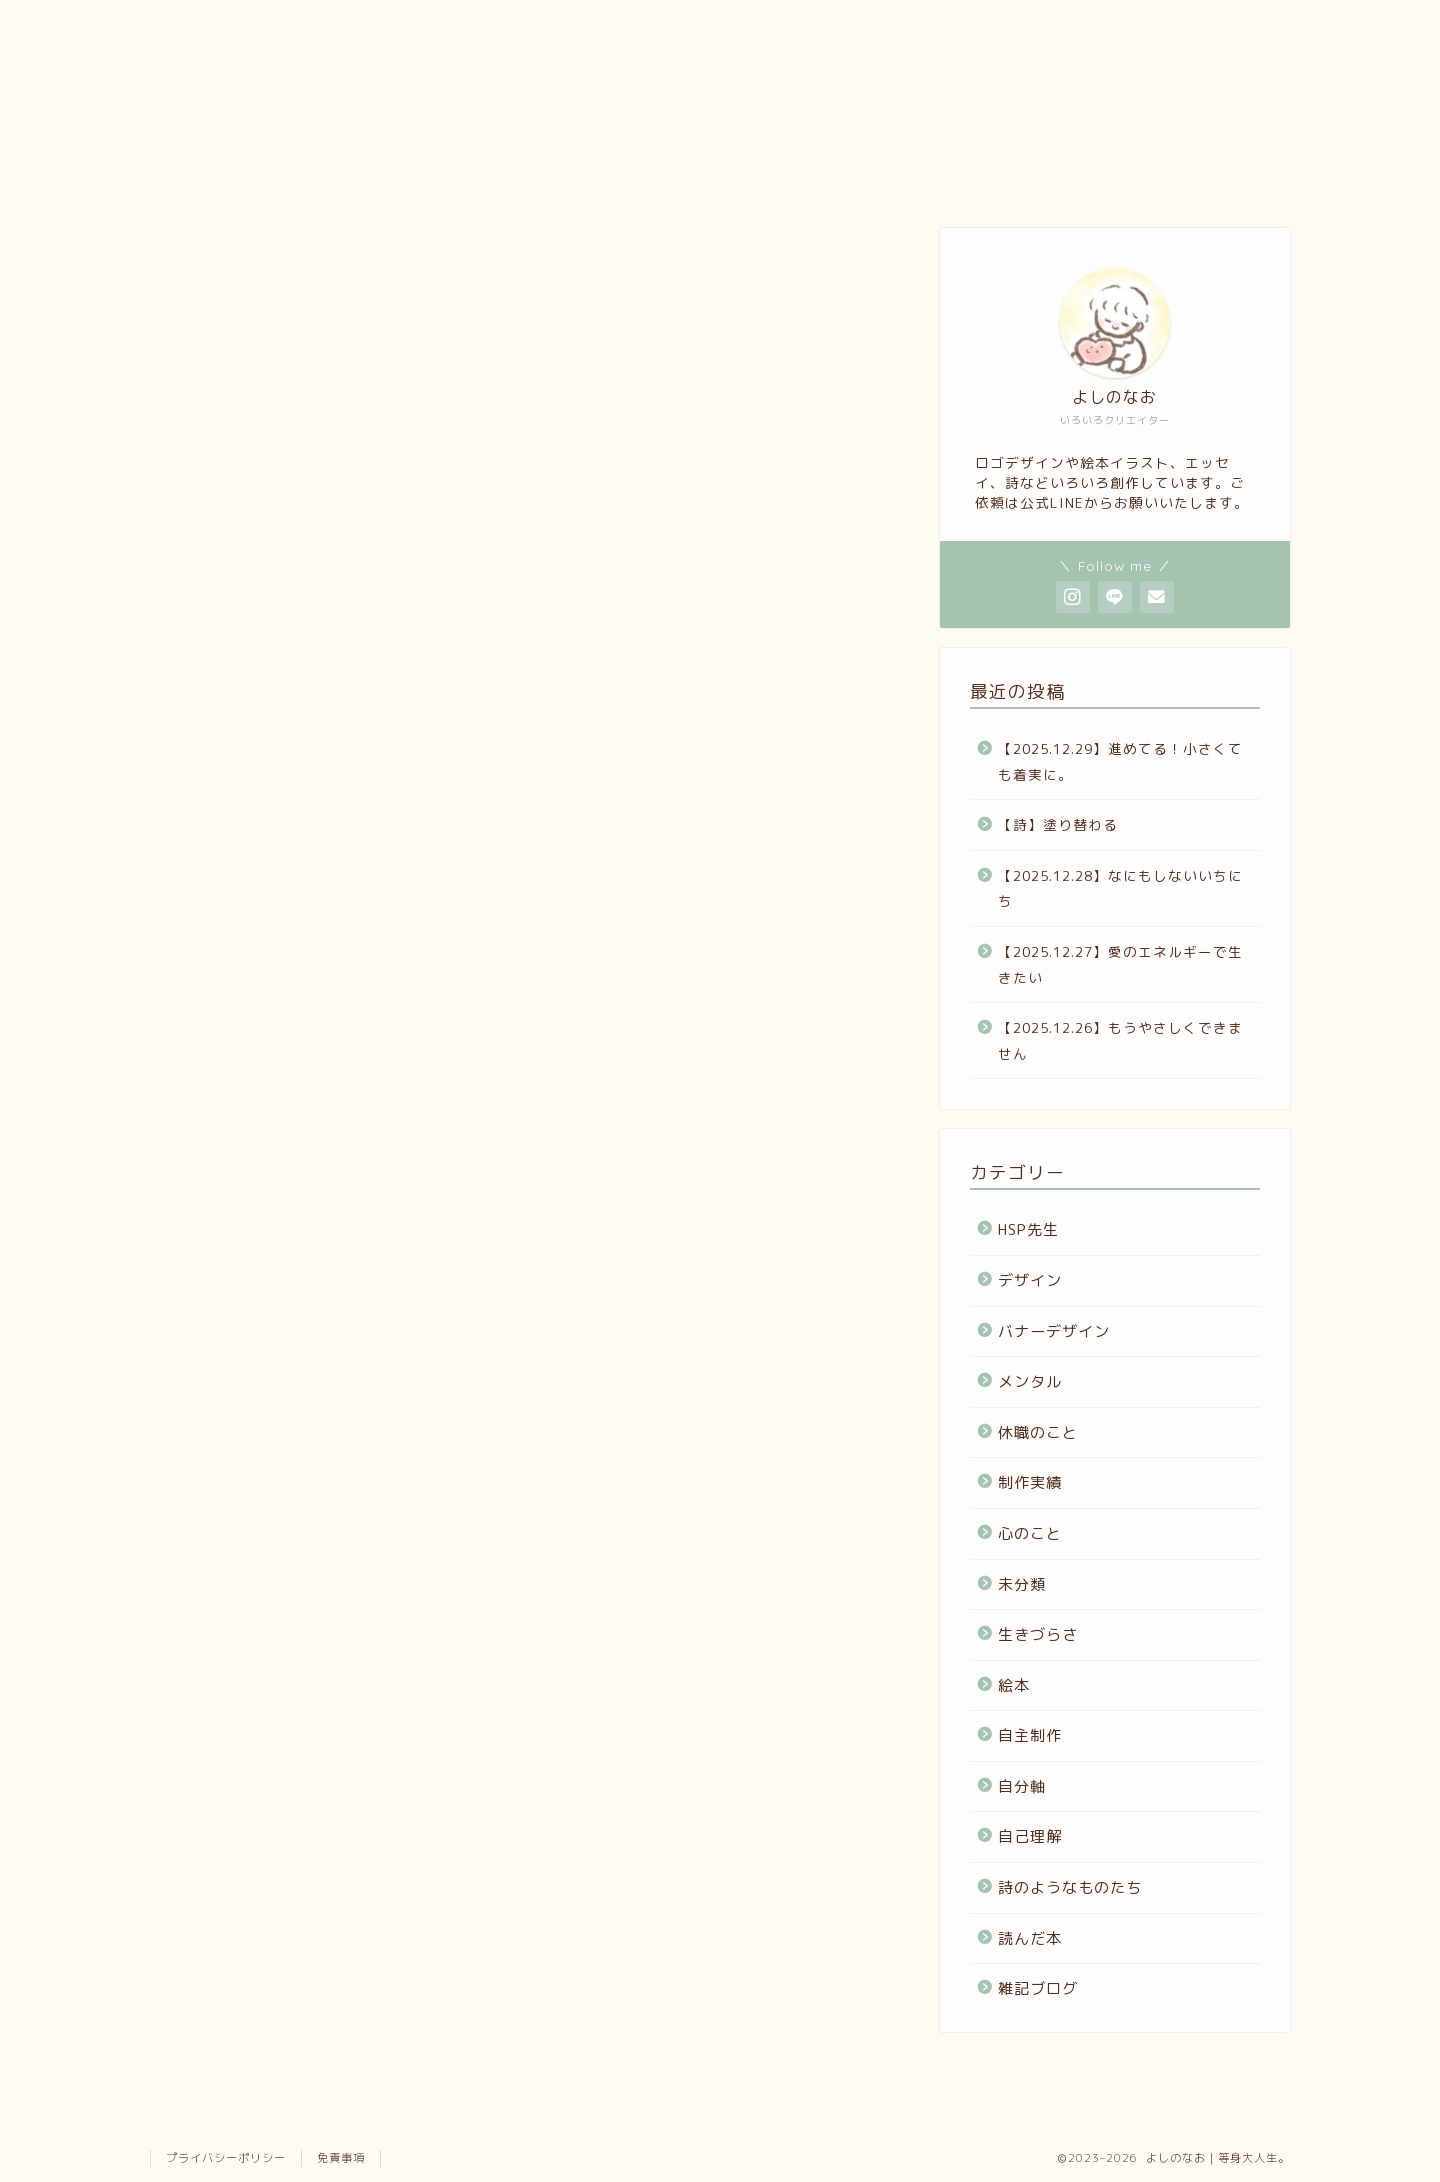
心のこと (1030, 1533)
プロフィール (250, 174)
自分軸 (1022, 1786)
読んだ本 (1030, 1938)
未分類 (1022, 1584)
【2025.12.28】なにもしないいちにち (1120, 888)
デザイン (1030, 1280)
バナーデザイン (1054, 1331)
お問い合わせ (852, 174)
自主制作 (1030, 1735)
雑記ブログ (1038, 1988)
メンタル (1030, 1381)
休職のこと (1038, 1432)
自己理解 (1030, 1836)
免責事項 (341, 2158)
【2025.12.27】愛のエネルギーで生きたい (1120, 964)
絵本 (1014, 1685)
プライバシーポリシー (226, 2158)
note (650, 174)
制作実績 (1030, 1482)
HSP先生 (1028, 1229)
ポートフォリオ (448, 174)
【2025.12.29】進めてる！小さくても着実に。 (1120, 761)
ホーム (1051, 174)
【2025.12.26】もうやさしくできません (1120, 1040)
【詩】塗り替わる (1058, 824)
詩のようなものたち (1070, 1887)
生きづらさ (1038, 1634)
